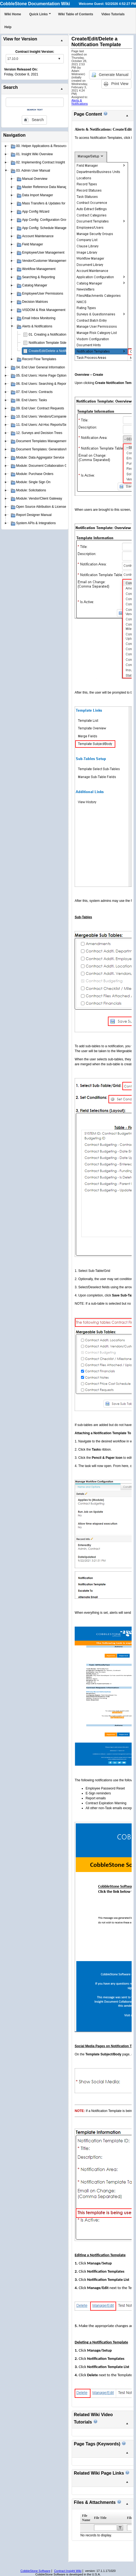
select (59, 58)
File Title (100, 2518)
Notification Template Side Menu (52, 343)
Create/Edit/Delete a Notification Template (59, 351)
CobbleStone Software (35, 2570)
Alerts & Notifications (79, 102)
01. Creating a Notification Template (54, 334)
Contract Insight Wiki (67, 2570)
